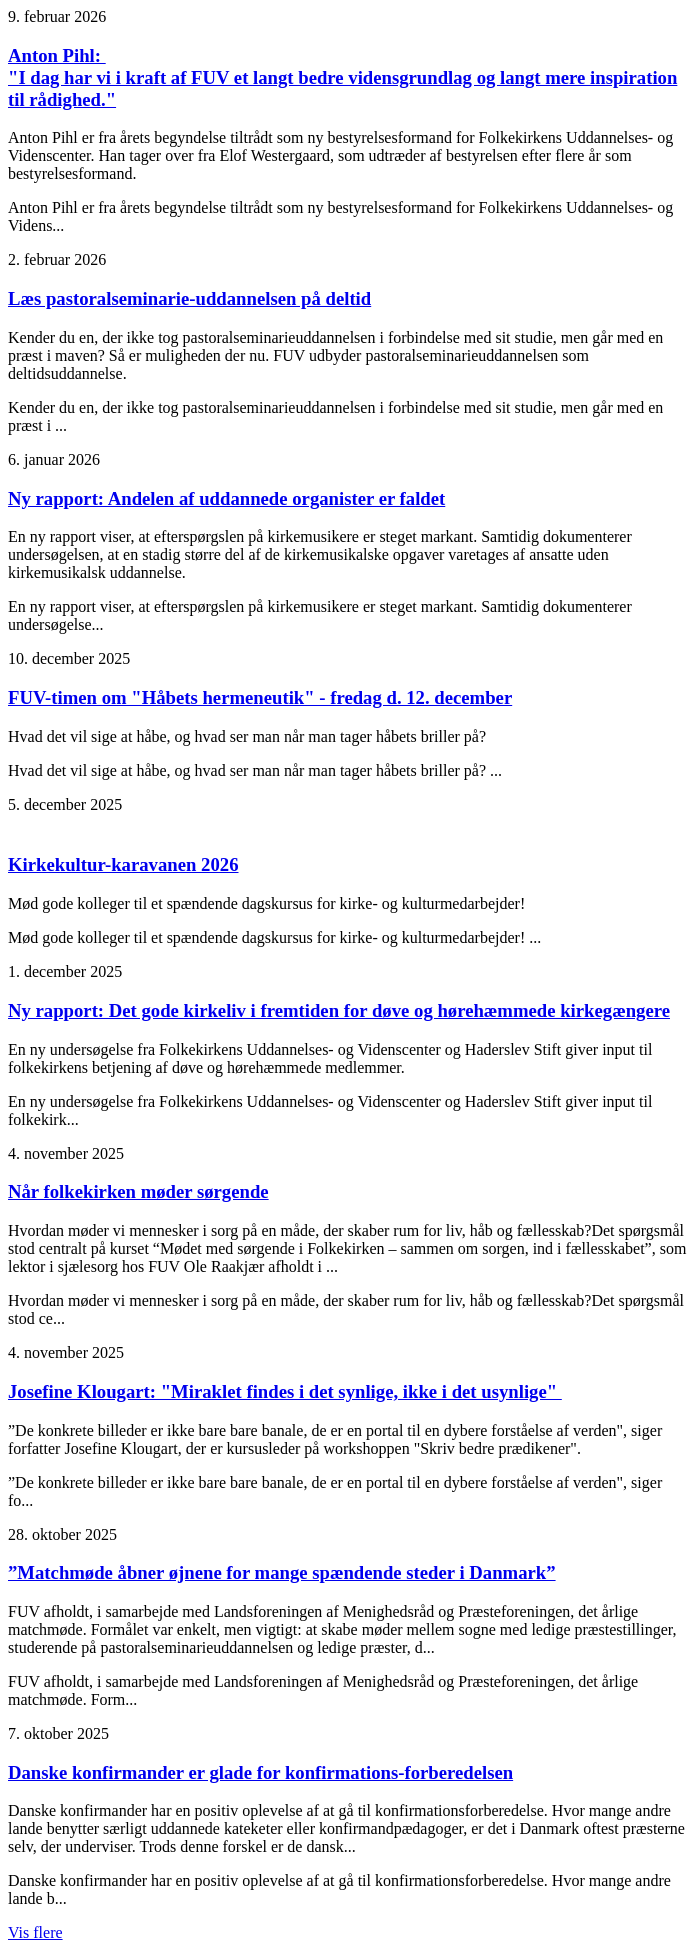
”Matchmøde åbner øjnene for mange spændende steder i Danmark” (282, 1572)
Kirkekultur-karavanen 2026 (123, 864)
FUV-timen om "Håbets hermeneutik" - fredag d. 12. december (260, 697)
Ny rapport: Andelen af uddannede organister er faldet (226, 498)
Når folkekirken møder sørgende (138, 1191)
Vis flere (35, 1932)
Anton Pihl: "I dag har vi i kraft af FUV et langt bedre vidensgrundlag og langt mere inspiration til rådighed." (342, 77)
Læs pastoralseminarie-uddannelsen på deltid (189, 298)
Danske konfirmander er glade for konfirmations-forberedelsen (260, 1772)
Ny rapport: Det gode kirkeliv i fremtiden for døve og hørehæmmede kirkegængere (339, 1010)
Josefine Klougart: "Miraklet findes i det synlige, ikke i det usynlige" (285, 1391)
